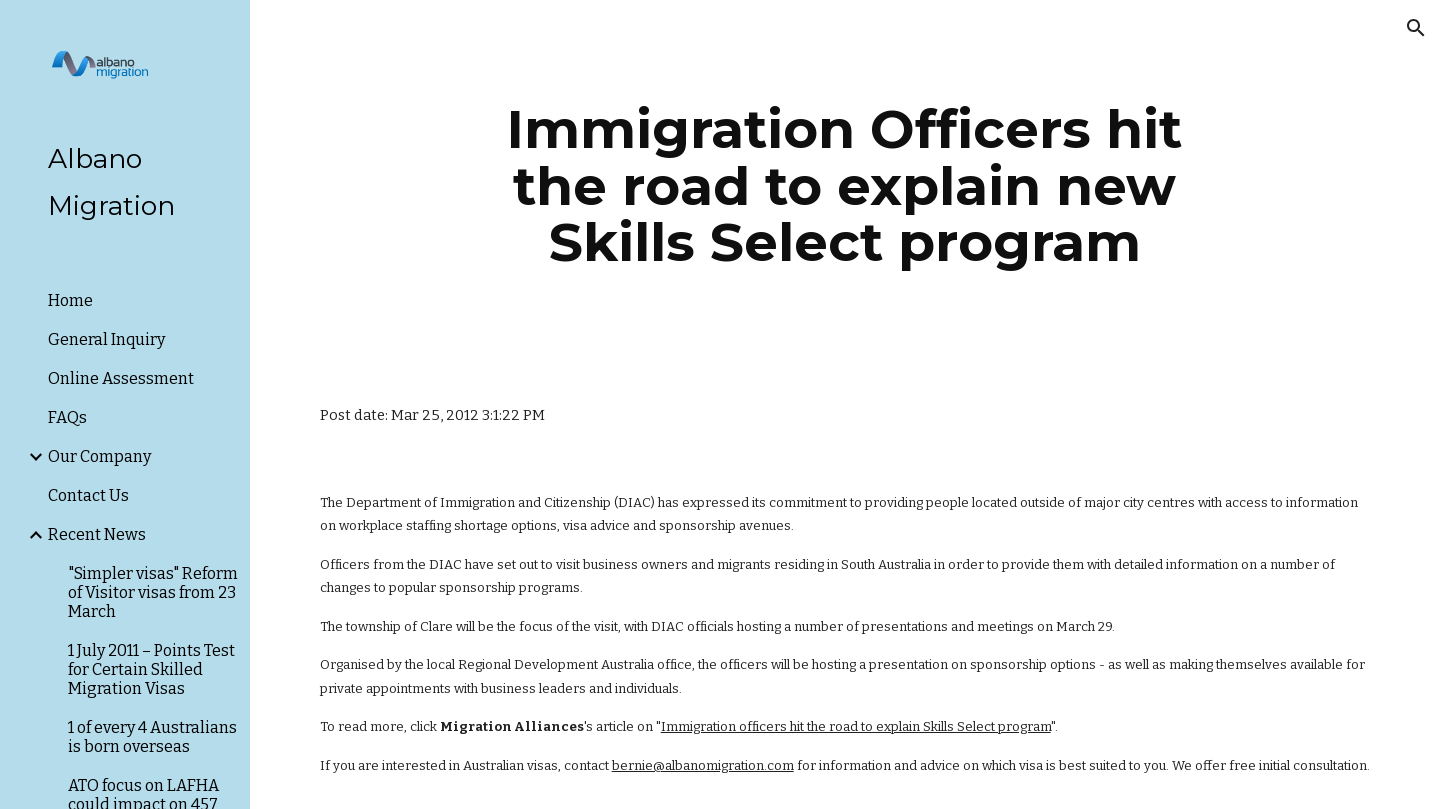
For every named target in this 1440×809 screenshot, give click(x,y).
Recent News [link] (97, 534)
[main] (845, 186)
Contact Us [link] (88, 495)
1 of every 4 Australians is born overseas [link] (152, 737)
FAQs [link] (67, 417)
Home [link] (70, 300)
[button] (1416, 28)
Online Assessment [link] (121, 378)
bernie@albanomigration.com (703, 765)
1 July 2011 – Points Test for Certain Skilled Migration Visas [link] (151, 669)
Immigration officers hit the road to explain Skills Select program (856, 726)
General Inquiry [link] (106, 339)
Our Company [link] (99, 456)
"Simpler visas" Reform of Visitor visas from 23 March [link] (153, 592)
